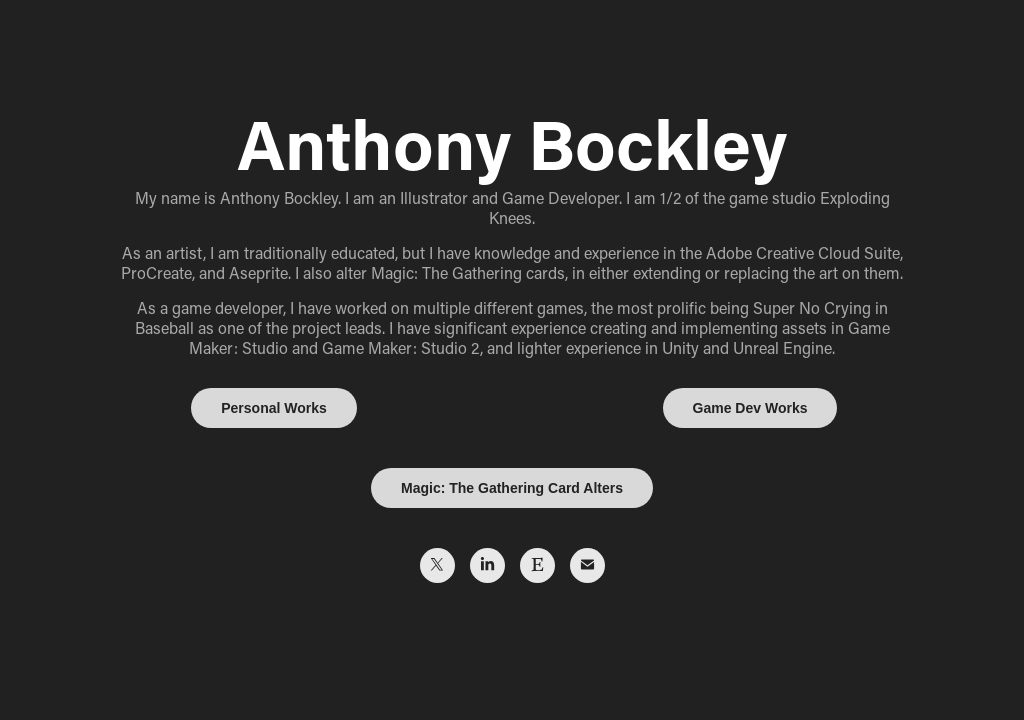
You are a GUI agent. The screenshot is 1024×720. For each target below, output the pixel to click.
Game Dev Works (750, 408)
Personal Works (274, 408)
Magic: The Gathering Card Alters (512, 488)
